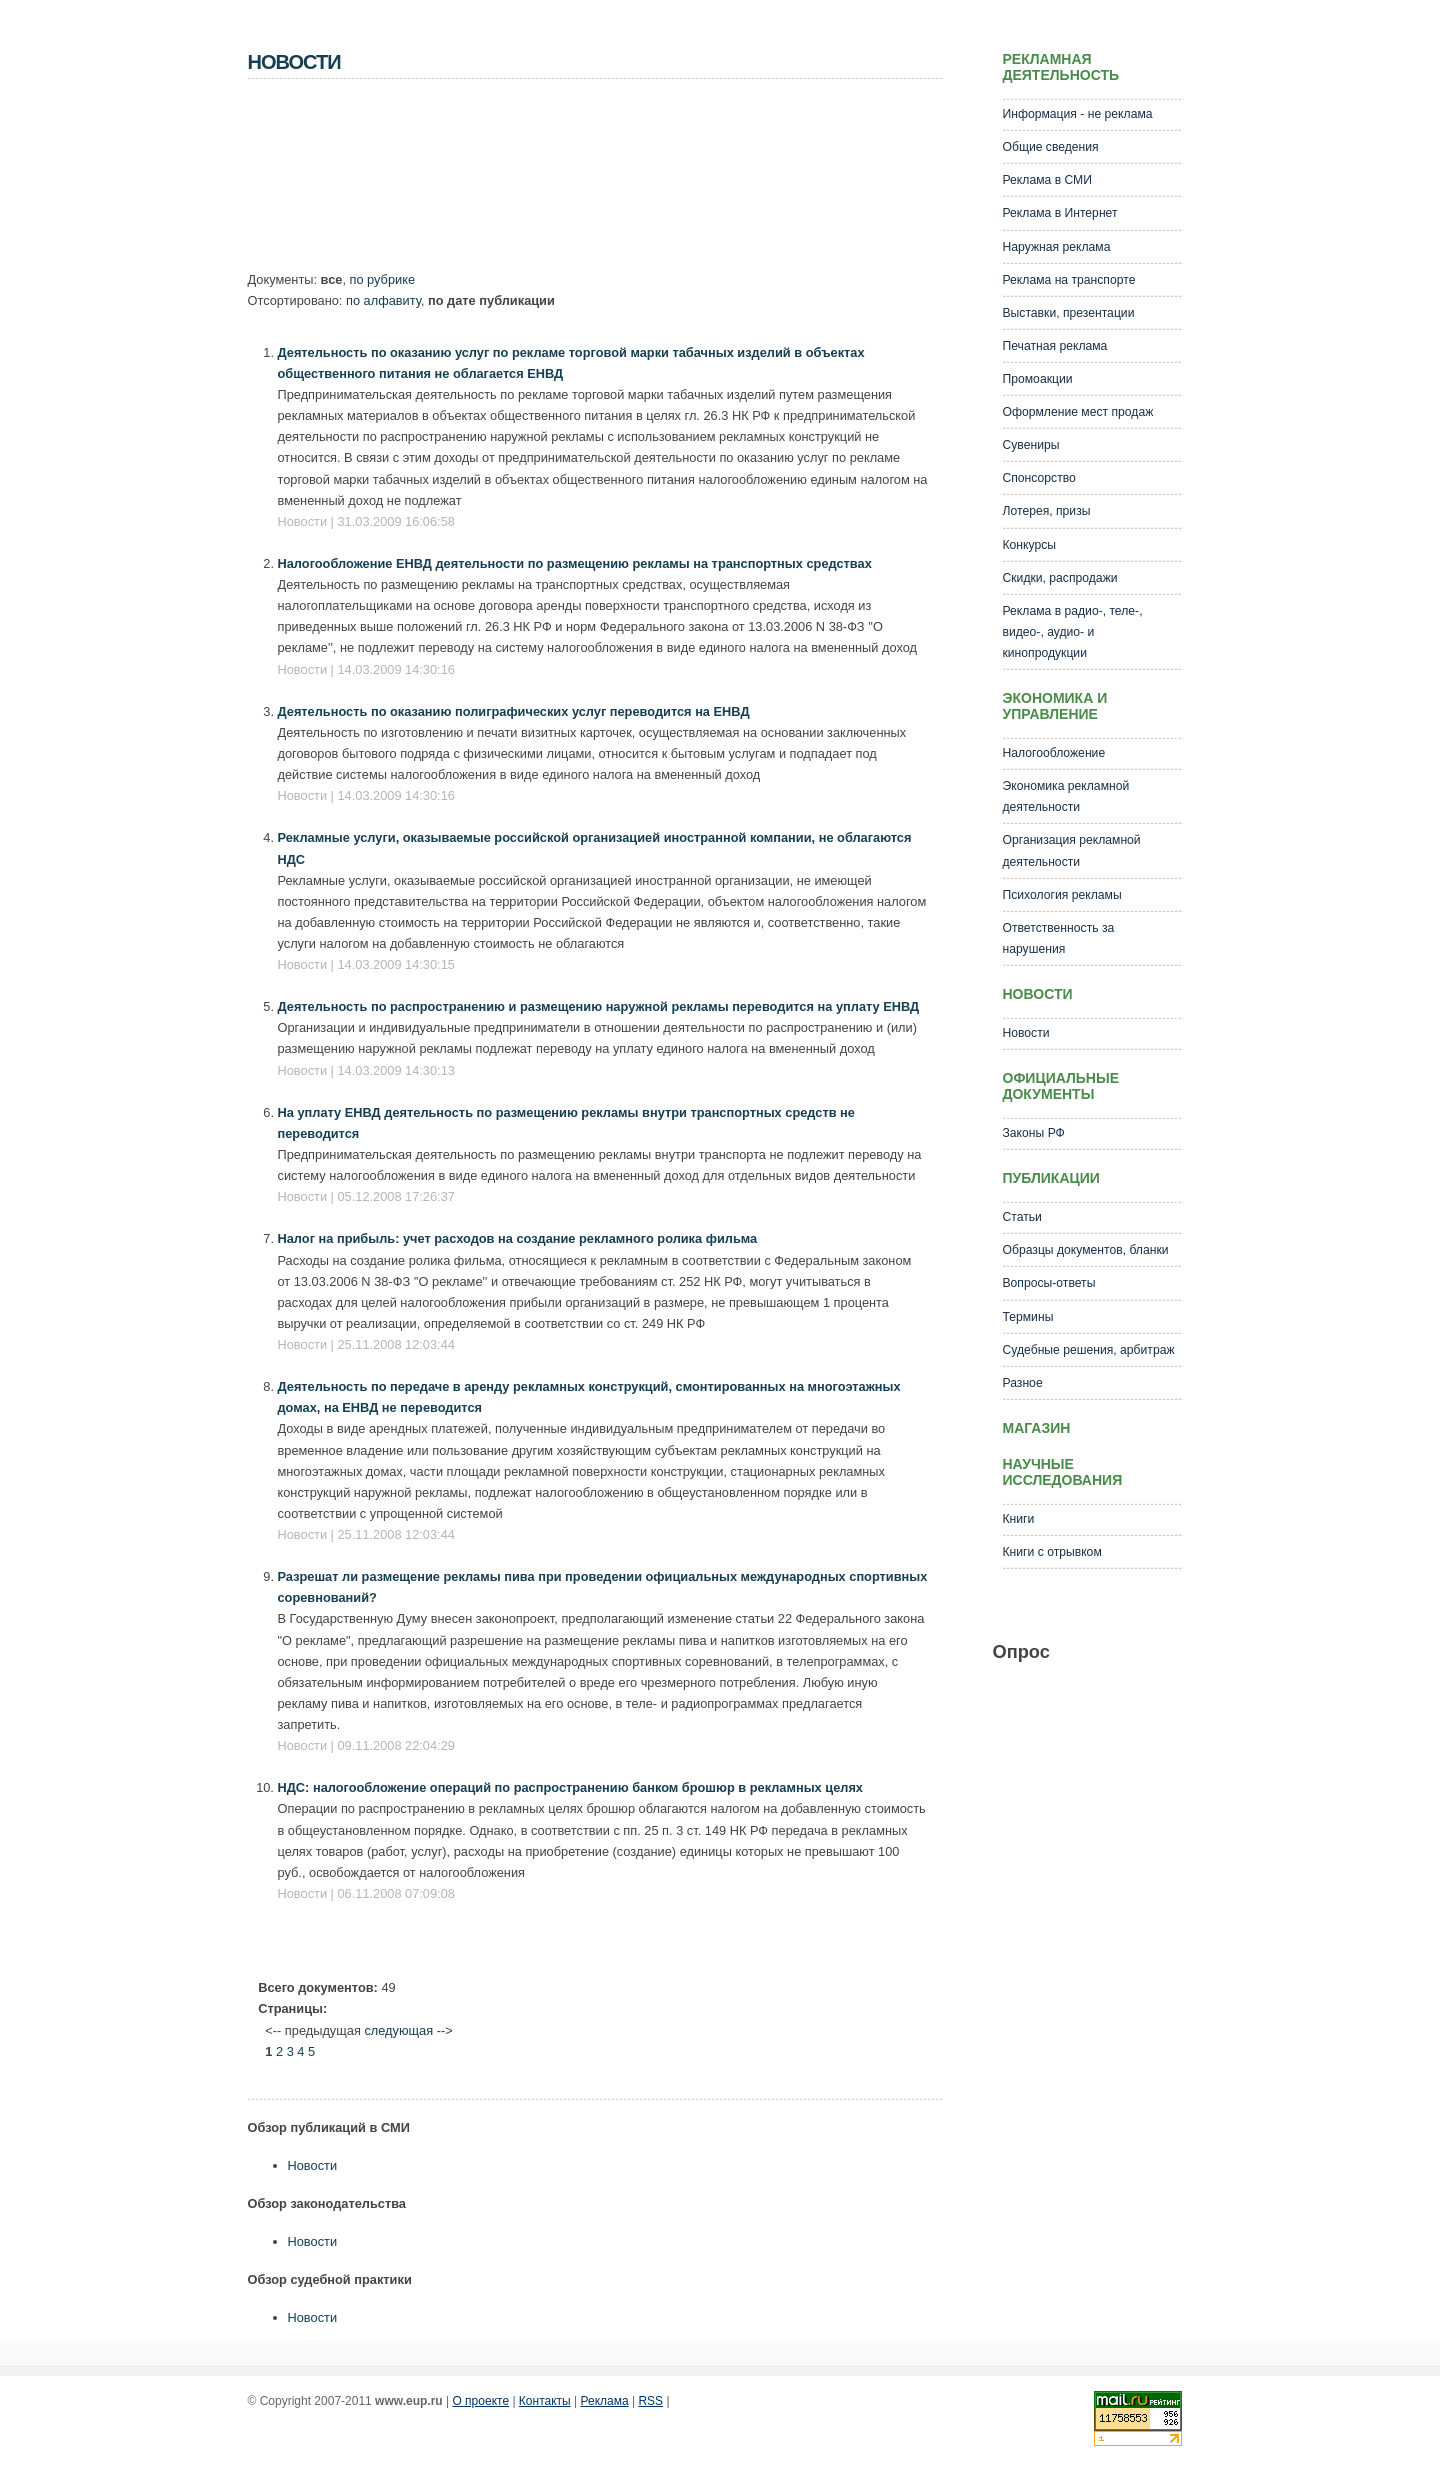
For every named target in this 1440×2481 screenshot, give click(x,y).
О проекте (480, 2401)
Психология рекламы (1062, 895)
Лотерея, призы (1047, 511)
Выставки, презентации (1069, 313)
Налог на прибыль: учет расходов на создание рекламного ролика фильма (518, 1238)
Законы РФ (1034, 1133)
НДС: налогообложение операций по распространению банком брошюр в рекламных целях (570, 1787)
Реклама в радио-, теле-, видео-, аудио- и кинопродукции (1073, 632)
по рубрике (383, 279)
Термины (1028, 1317)
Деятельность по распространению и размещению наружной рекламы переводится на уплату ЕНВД (599, 1006)
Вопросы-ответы (1049, 1283)
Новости (313, 2165)
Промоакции (1038, 379)
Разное (1023, 1383)
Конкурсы (1030, 545)
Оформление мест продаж (1078, 412)
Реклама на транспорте (1069, 280)
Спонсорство (1039, 478)
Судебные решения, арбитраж (1089, 1350)
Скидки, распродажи (1060, 578)
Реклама (605, 2401)
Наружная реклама (1057, 247)
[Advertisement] (612, 181)
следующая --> (408, 2030)
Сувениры (1031, 445)
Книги (1019, 1519)
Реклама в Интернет (1060, 213)
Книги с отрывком (1052, 1552)
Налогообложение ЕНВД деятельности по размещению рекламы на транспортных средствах (575, 563)
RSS (650, 2401)
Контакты (545, 2401)
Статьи (1022, 1217)
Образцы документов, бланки (1086, 1250)
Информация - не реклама (1078, 114)
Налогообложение (1054, 753)
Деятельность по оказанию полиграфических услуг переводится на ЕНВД (514, 711)
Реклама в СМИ (1047, 180)
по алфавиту (383, 300)
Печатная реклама (1055, 346)
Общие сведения (1051, 147)
